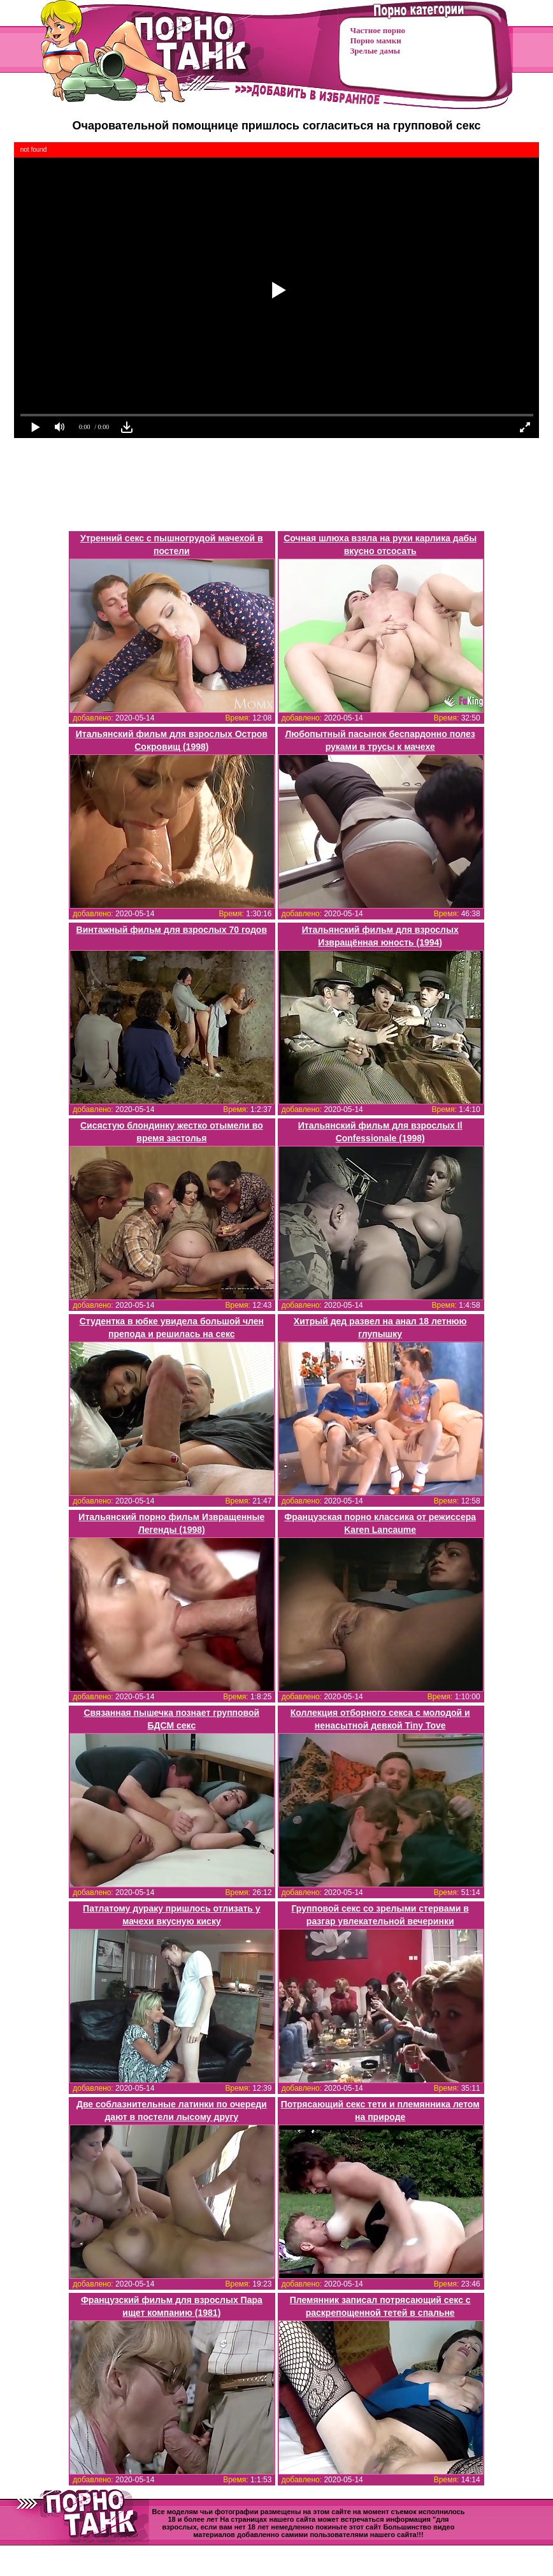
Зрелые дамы (375, 50)
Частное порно (377, 30)
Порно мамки (375, 40)
